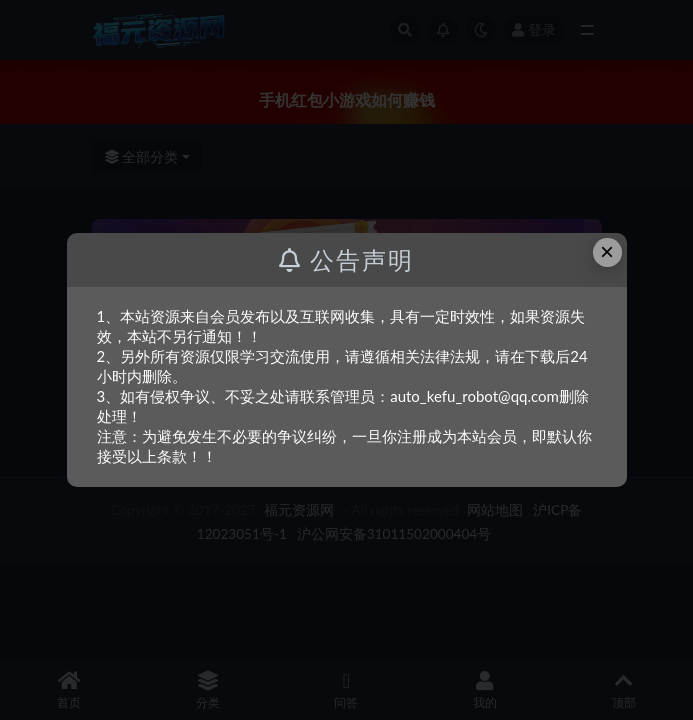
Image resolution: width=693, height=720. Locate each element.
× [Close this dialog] (607, 251)
